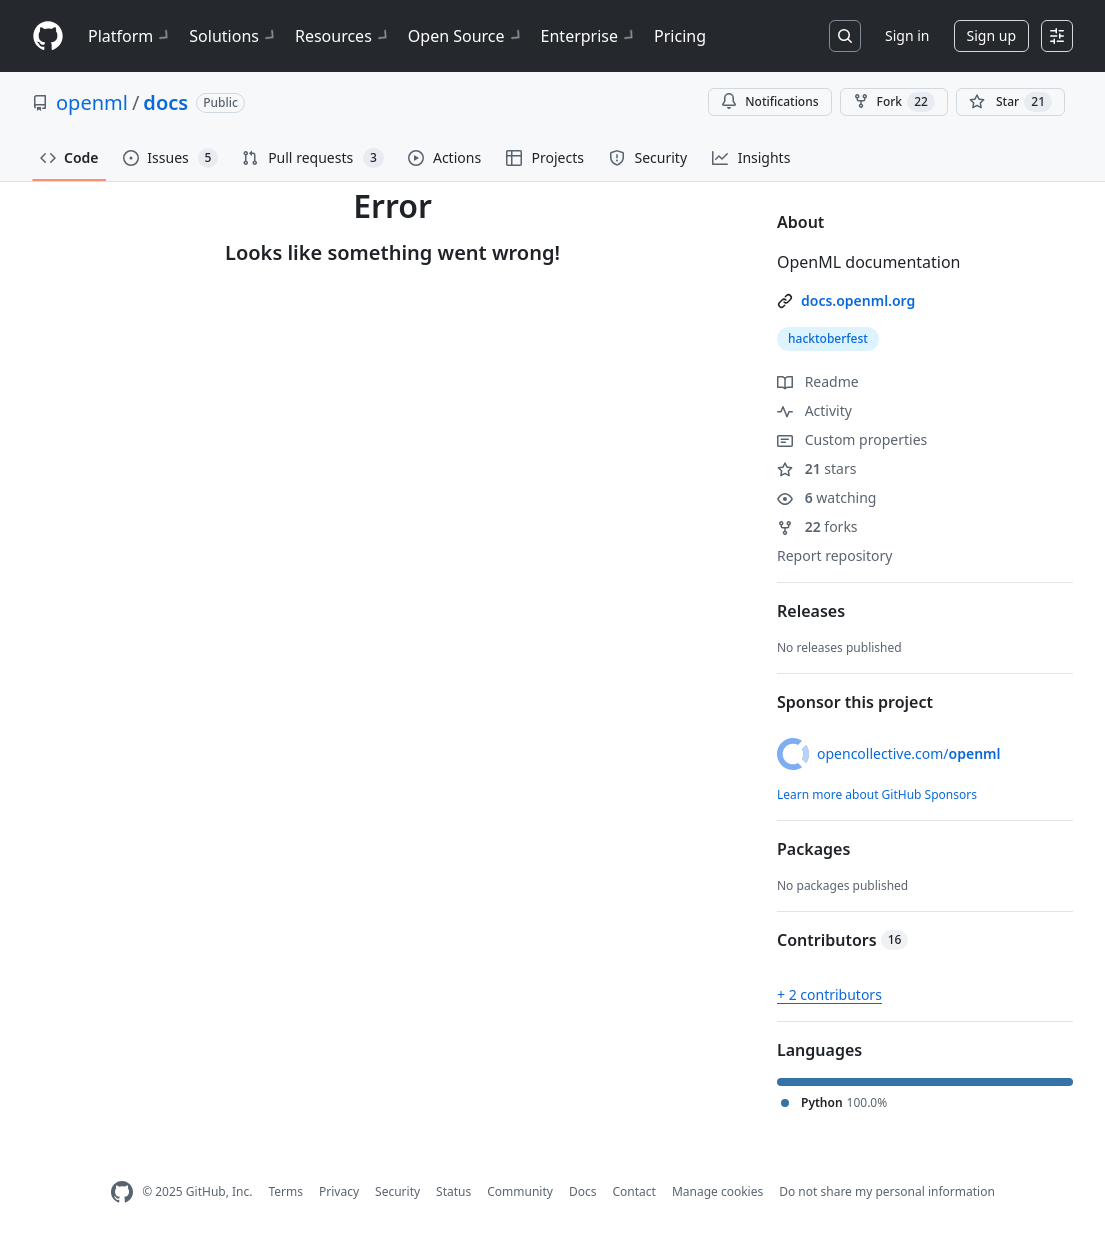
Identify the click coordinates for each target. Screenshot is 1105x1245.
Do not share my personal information (887, 1191)
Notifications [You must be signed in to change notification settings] (769, 101)
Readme (818, 381)
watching (826, 497)
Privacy (339, 1191)
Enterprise (589, 36)
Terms (285, 1191)
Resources (343, 36)
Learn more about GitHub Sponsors (877, 794)
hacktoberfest (828, 338)
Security (397, 1191)
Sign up (991, 35)
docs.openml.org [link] (858, 300)
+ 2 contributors (829, 994)
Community (520, 1191)
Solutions (234, 36)
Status (453, 1191)
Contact (633, 1191)
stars (816, 468)
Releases (811, 611)
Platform (130, 36)
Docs (583, 1191)
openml (92, 102)
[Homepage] (48, 36)
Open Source (466, 36)
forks (817, 526)
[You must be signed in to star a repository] (1010, 102)
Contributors (842, 940)
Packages (813, 849)
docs (165, 102)
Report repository (834, 555)
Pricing (680, 36)
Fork (894, 102)
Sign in (907, 35)
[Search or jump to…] (845, 36)
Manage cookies (717, 1191)
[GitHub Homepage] (122, 1192)
